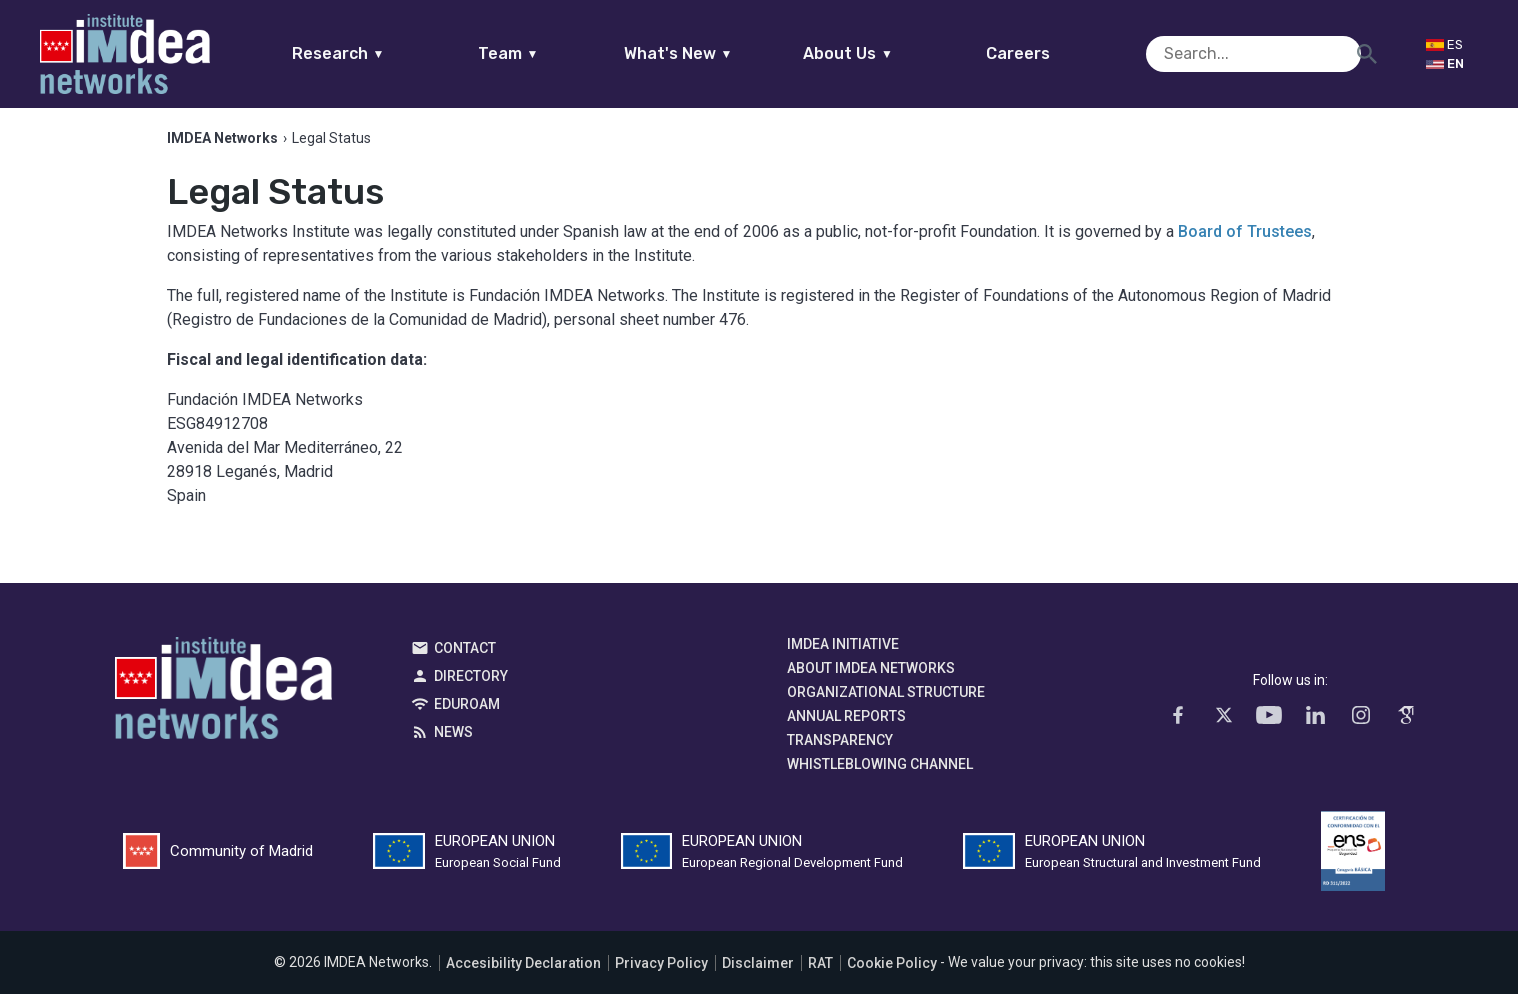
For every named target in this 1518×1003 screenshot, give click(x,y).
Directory (471, 686)
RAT (820, 972)
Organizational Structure (886, 702)
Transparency (840, 750)
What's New (716, 53)
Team (546, 53)
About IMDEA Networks (871, 678)
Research (376, 53)
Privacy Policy (661, 972)
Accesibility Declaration (523, 972)
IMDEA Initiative (843, 654)
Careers (1057, 53)
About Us (887, 53)
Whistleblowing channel (880, 774)
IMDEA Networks (223, 703)
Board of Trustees (1245, 241)
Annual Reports (846, 726)
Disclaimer (758, 972)
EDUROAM (467, 714)
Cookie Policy (892, 972)
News (453, 742)
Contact (465, 658)
